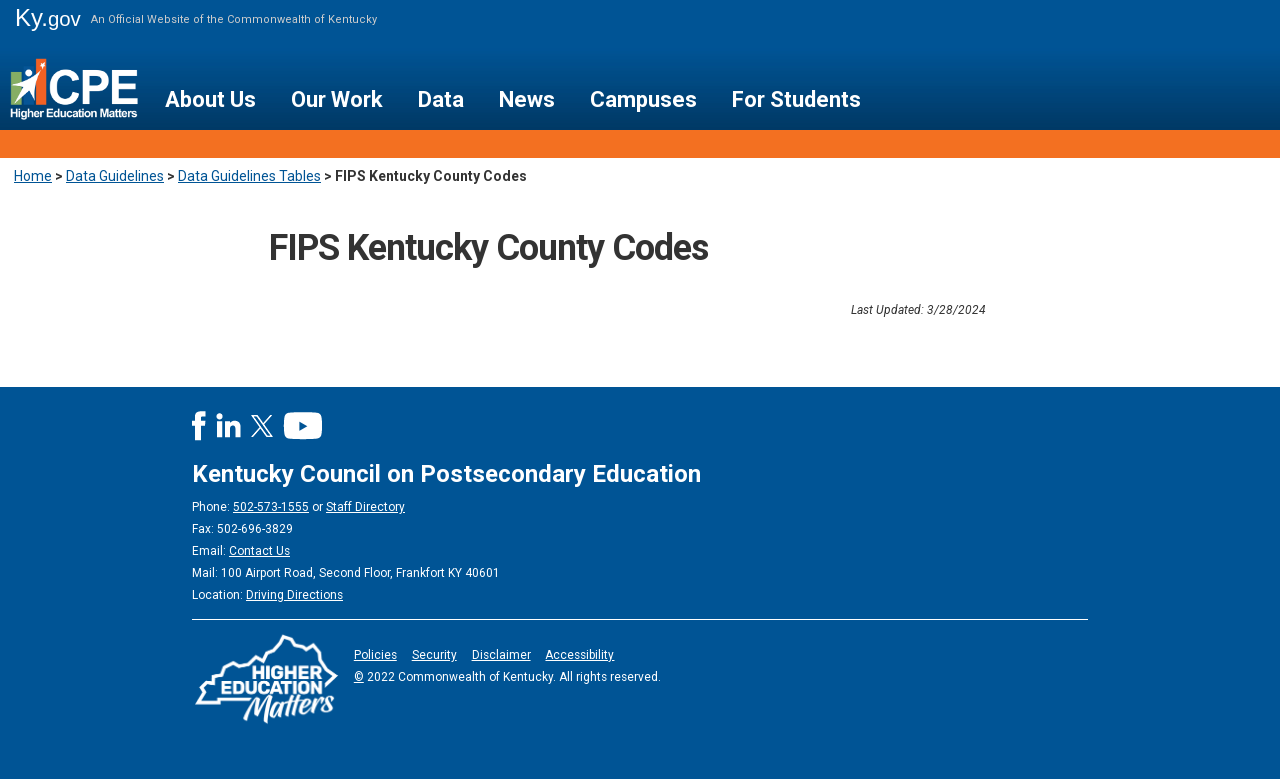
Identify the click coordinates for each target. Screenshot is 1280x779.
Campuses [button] (643, 99)
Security (434, 655)
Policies (375, 655)
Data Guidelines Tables (249, 176)
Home (33, 176)
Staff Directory (365, 507)
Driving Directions (294, 595)
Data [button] (441, 99)
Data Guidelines (115, 176)
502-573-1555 (271, 507)
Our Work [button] (337, 99)
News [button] (527, 99)
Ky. (48, 17)
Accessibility (579, 655)
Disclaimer (501, 655)
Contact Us (259, 551)
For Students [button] (796, 99)
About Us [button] (210, 99)
